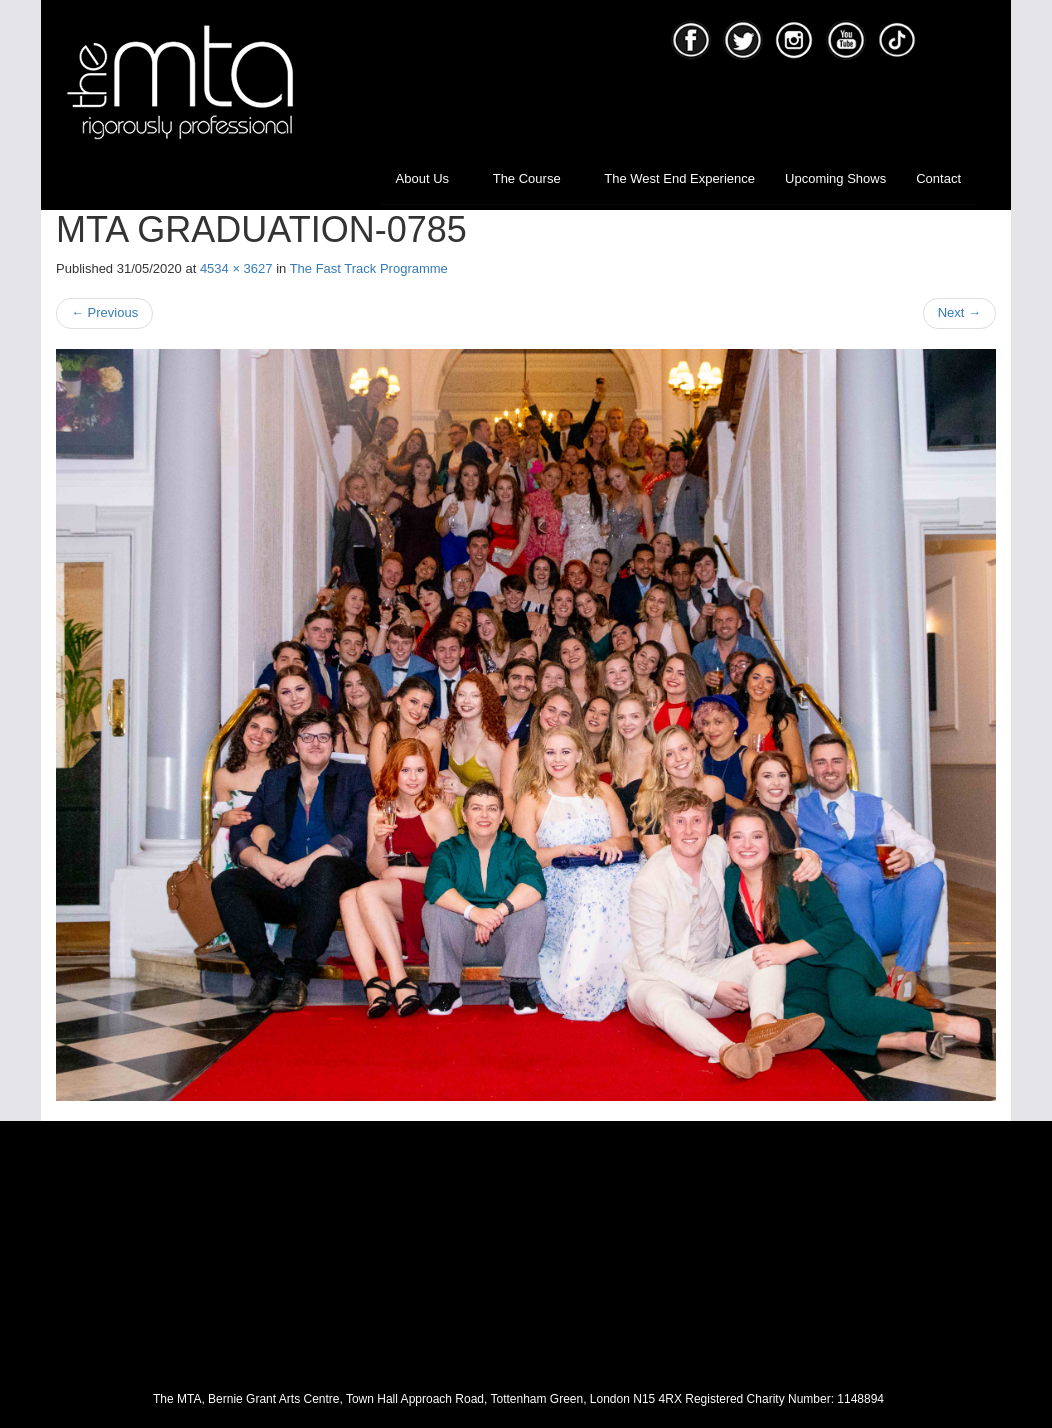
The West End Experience (679, 178)
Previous (104, 312)
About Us (429, 178)
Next (959, 312)
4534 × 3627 (236, 268)
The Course (534, 178)
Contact (938, 178)
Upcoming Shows (835, 178)
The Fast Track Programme (369, 268)
